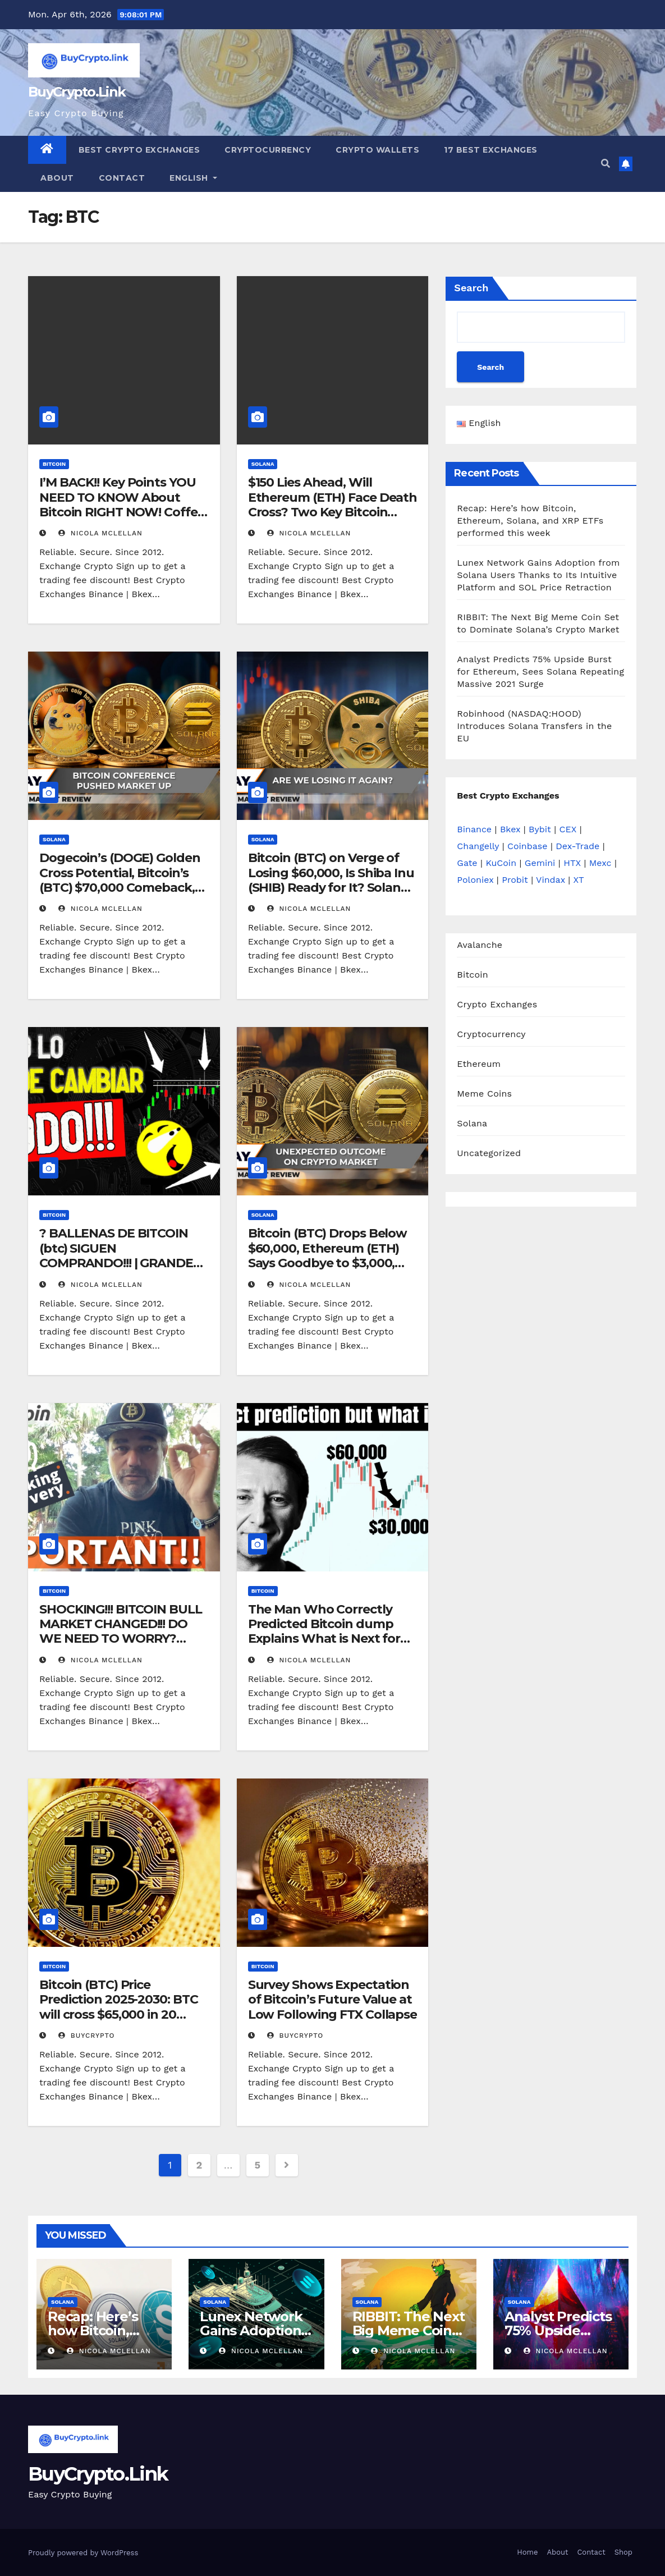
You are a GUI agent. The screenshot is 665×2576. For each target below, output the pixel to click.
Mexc (600, 863)
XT (579, 879)
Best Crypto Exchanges (139, 150)
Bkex (510, 829)
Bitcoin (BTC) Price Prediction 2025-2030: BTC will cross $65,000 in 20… (118, 1999)
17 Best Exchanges (491, 150)
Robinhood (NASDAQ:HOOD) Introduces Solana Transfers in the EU (534, 726)
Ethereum (479, 1063)
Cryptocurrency (267, 150)
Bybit (540, 829)
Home (527, 2552)
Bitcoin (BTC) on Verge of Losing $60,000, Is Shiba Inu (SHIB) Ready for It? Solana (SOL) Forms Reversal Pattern (331, 887)
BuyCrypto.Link (76, 92)
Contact (122, 178)
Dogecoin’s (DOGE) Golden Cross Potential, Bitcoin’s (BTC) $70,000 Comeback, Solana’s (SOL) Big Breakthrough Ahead (119, 887)
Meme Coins (484, 1093)
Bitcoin (54, 464)
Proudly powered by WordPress (83, 2553)
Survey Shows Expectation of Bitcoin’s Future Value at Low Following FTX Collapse (332, 1999)
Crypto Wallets (377, 150)
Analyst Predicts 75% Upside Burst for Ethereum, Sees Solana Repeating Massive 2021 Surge (540, 671)
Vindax (550, 879)
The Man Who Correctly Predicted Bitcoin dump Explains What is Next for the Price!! (324, 1631)
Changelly (478, 846)
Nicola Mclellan (100, 533)
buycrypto (86, 2035)
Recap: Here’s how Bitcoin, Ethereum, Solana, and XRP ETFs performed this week (530, 520)
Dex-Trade (577, 846)
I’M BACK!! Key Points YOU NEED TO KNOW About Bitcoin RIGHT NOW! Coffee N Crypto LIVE (122, 504)
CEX (568, 829)
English (193, 178)
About (57, 178)
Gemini (540, 863)
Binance (474, 829)
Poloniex (475, 879)
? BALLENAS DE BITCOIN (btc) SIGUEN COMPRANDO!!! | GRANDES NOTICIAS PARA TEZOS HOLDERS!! (119, 1263)
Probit (515, 879)
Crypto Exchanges (497, 1004)
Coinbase (527, 846)
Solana (262, 464)
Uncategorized (489, 1153)
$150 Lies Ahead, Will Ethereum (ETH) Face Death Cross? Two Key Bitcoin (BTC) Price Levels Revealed (333, 504)
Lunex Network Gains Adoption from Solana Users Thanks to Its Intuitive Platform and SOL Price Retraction (538, 575)
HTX (572, 863)
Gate (467, 863)
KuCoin (500, 863)
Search (471, 288)
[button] (605, 163)
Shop (623, 2552)
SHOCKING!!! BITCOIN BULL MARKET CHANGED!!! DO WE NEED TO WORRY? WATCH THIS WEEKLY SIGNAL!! (120, 1639)
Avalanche (479, 944)
